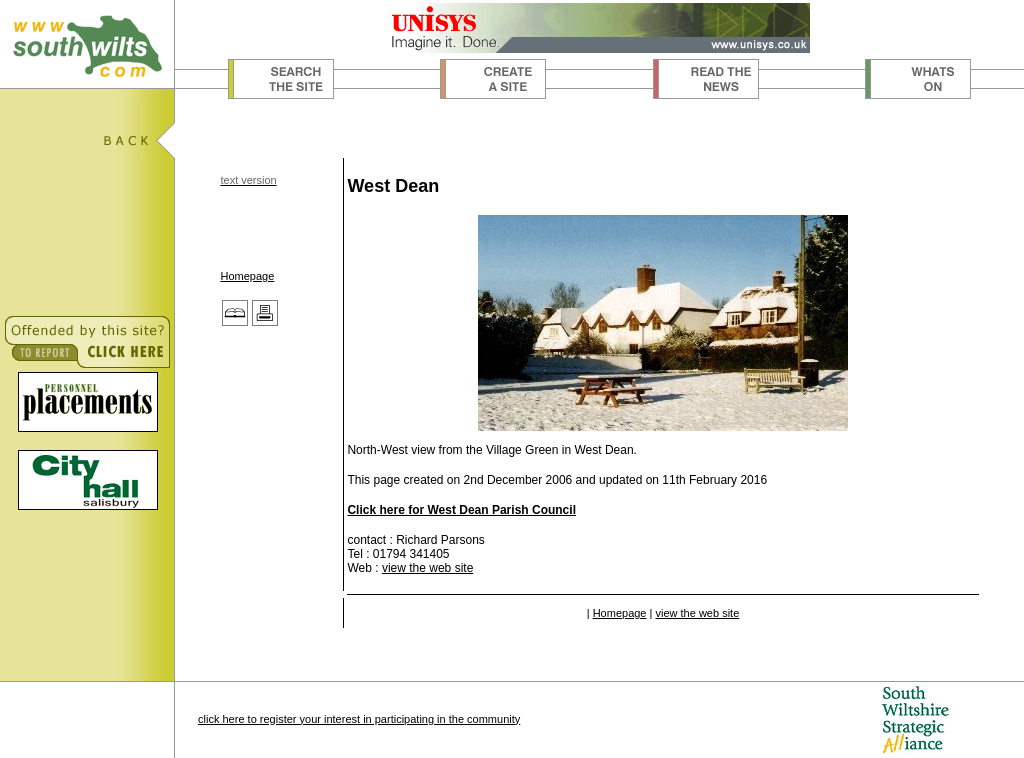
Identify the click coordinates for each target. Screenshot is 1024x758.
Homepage (247, 276)
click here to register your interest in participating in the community (359, 719)
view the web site (427, 568)
